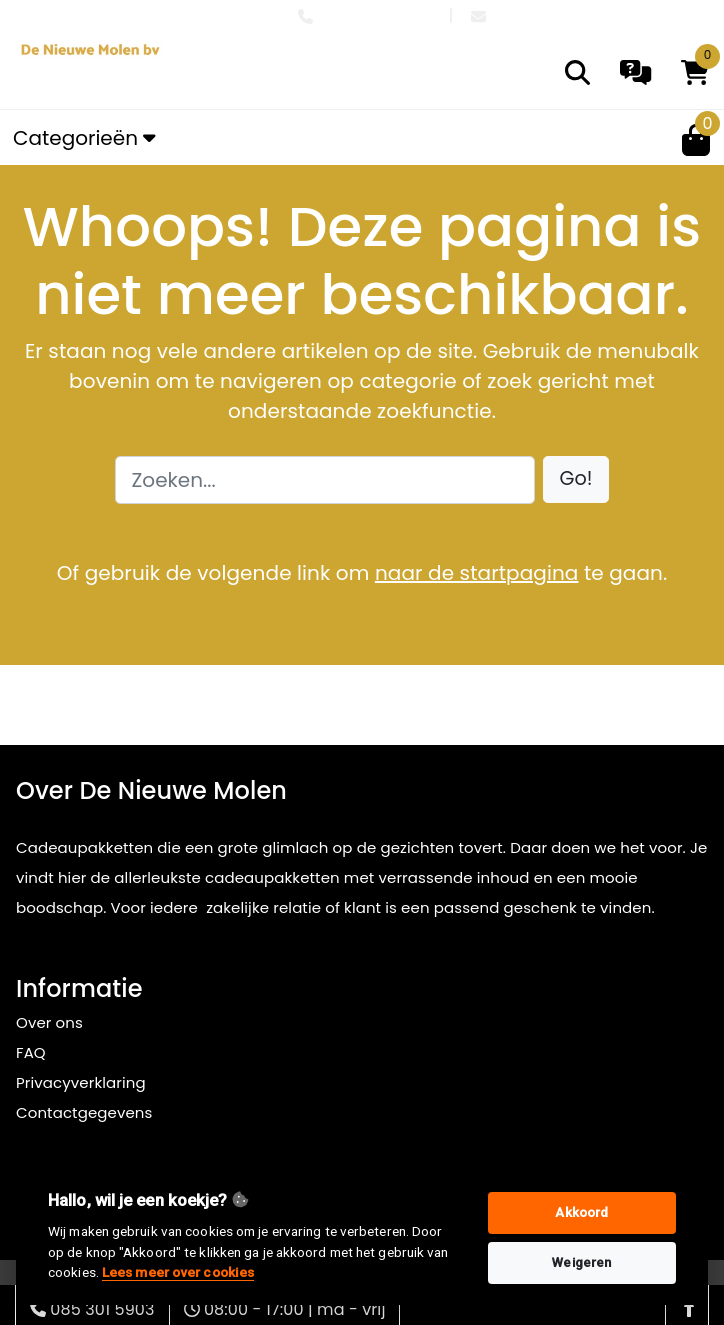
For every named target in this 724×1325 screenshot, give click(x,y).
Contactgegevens (84, 1112)
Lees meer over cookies (178, 1272)
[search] (577, 72)
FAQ (31, 1052)
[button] (576, 479)
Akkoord (581, 1212)
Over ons (49, 1022)
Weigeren (581, 1262)
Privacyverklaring (81, 1082)
